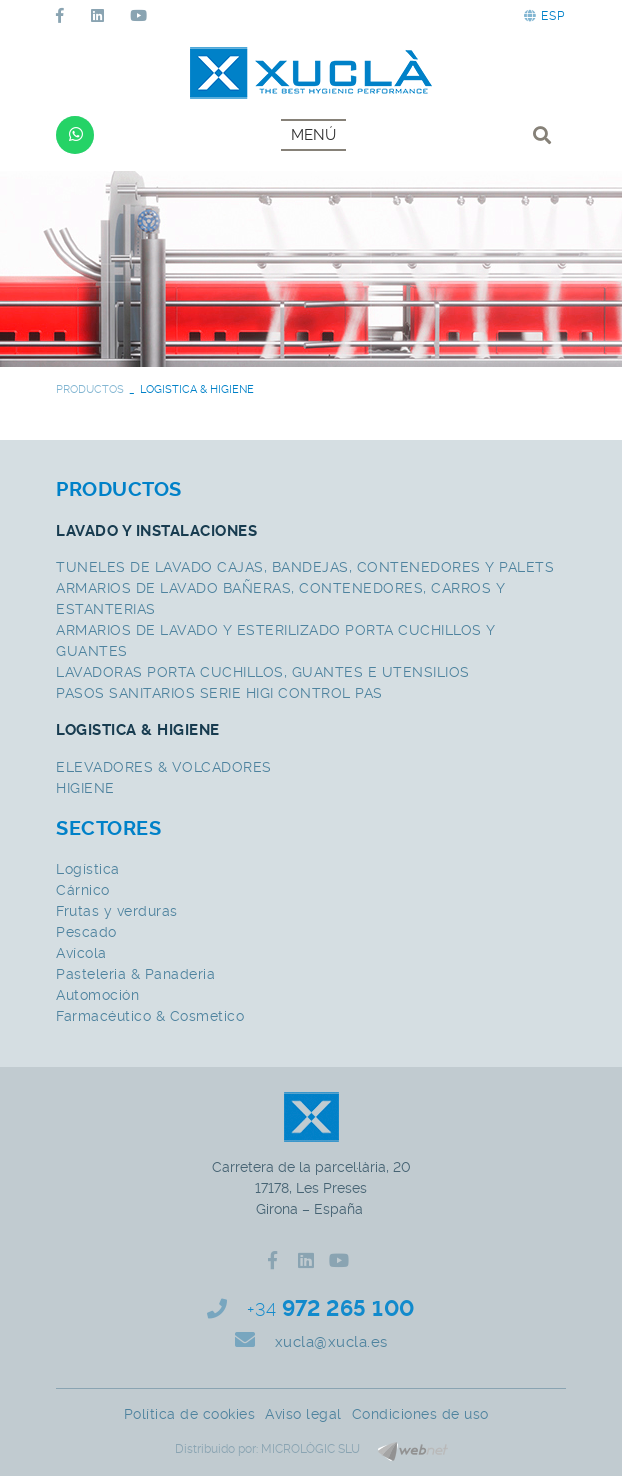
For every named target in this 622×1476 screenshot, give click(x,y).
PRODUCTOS (90, 389)
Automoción (97, 995)
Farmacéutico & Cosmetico (150, 1016)
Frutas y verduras (117, 911)
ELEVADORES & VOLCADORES (164, 767)
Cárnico (83, 890)
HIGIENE (85, 788)
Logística (88, 869)
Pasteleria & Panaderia (135, 974)
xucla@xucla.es (331, 1342)
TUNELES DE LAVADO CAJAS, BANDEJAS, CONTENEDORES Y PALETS (305, 567)
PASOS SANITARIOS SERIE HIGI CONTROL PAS (219, 693)
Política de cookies (190, 1414)
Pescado (86, 932)
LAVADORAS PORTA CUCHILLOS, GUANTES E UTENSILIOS (263, 672)
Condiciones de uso (420, 1414)
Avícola (81, 953)
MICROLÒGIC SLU (310, 1449)
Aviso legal (303, 1414)
